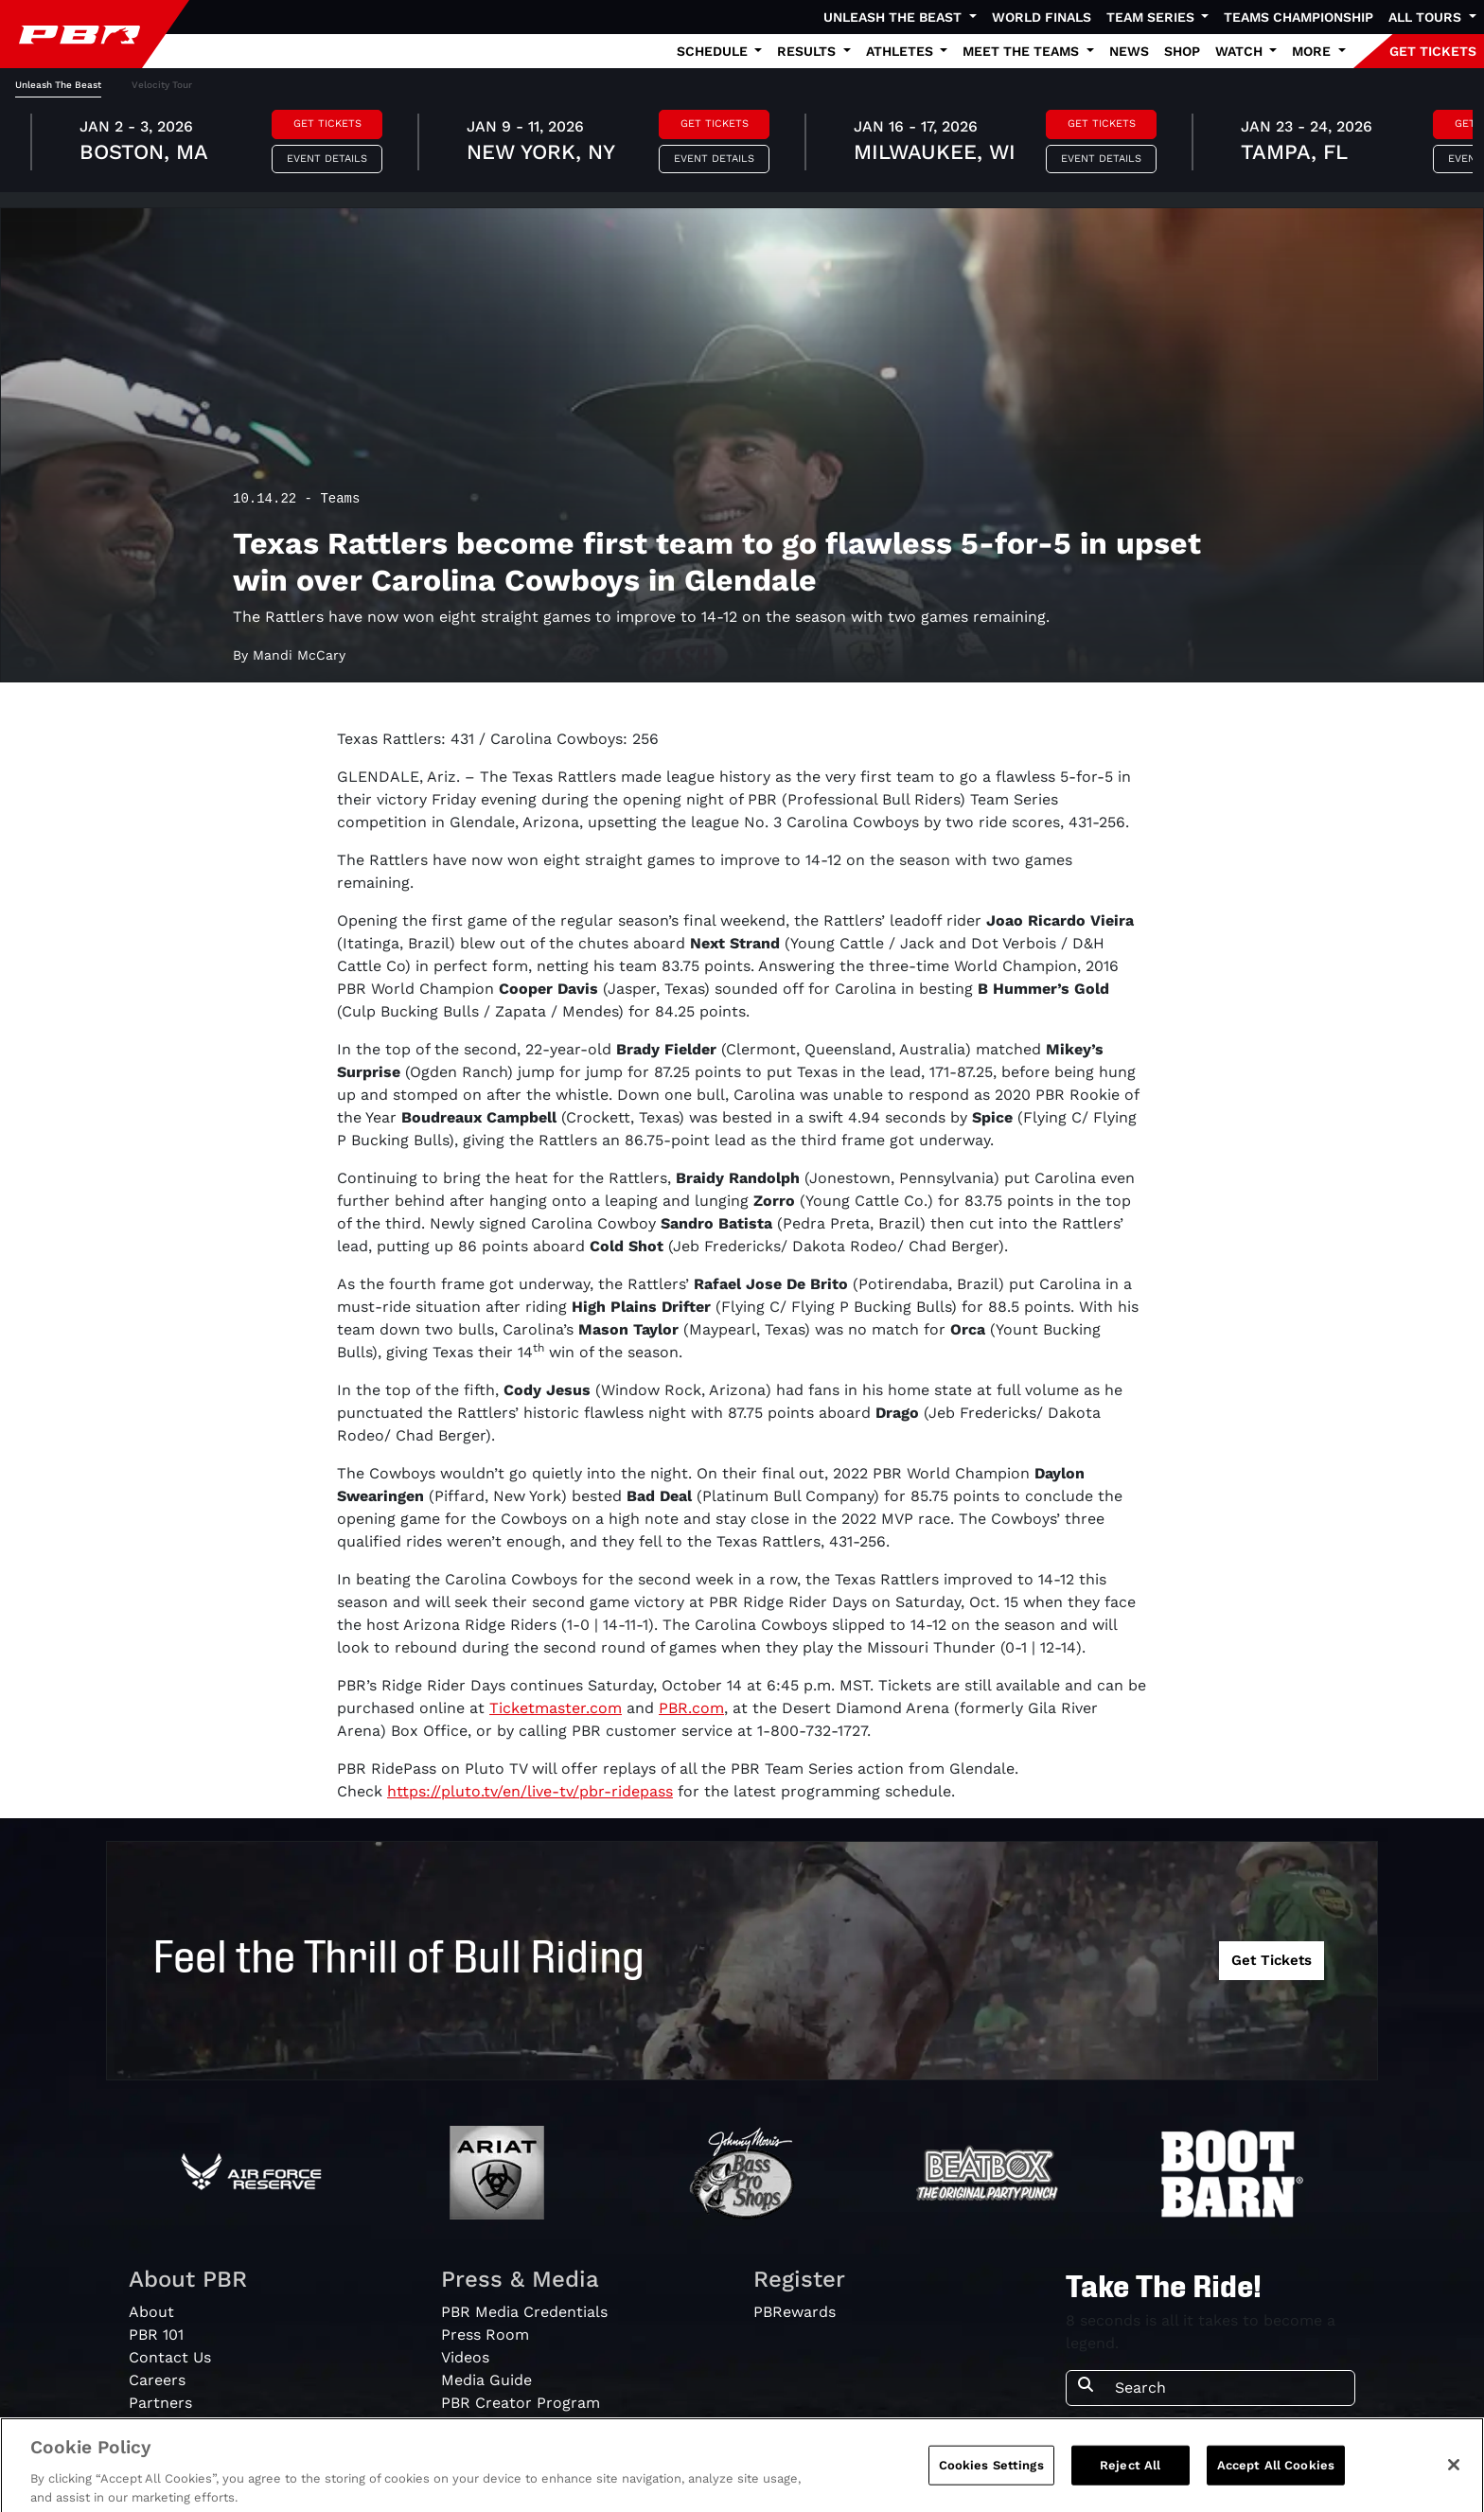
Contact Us (170, 2357)
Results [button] (808, 51)
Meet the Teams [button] (1023, 51)
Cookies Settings (991, 2475)
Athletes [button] (901, 51)
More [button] (1313, 51)
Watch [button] (1240, 51)
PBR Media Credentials (524, 2312)
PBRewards (794, 2312)
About (151, 2312)
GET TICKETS (1432, 51)
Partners (160, 2403)
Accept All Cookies (1275, 2475)
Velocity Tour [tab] (162, 85)
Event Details (327, 158)
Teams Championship (1298, 17)
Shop (1182, 51)
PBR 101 (156, 2335)
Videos (465, 2357)
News (1129, 51)
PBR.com (691, 1708)
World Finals (1041, 17)
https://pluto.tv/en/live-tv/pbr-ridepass (530, 1791)
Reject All (1130, 2475)
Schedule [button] (714, 51)
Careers (157, 2380)
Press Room (485, 2335)
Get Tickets (327, 123)
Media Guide (486, 2380)
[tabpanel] (742, 144)
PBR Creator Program (520, 2403)
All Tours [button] (1426, 17)
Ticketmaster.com (555, 1708)
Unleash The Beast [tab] (58, 85)
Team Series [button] (1152, 17)
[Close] (1454, 2475)
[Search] (1229, 2388)
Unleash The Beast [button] (894, 17)
